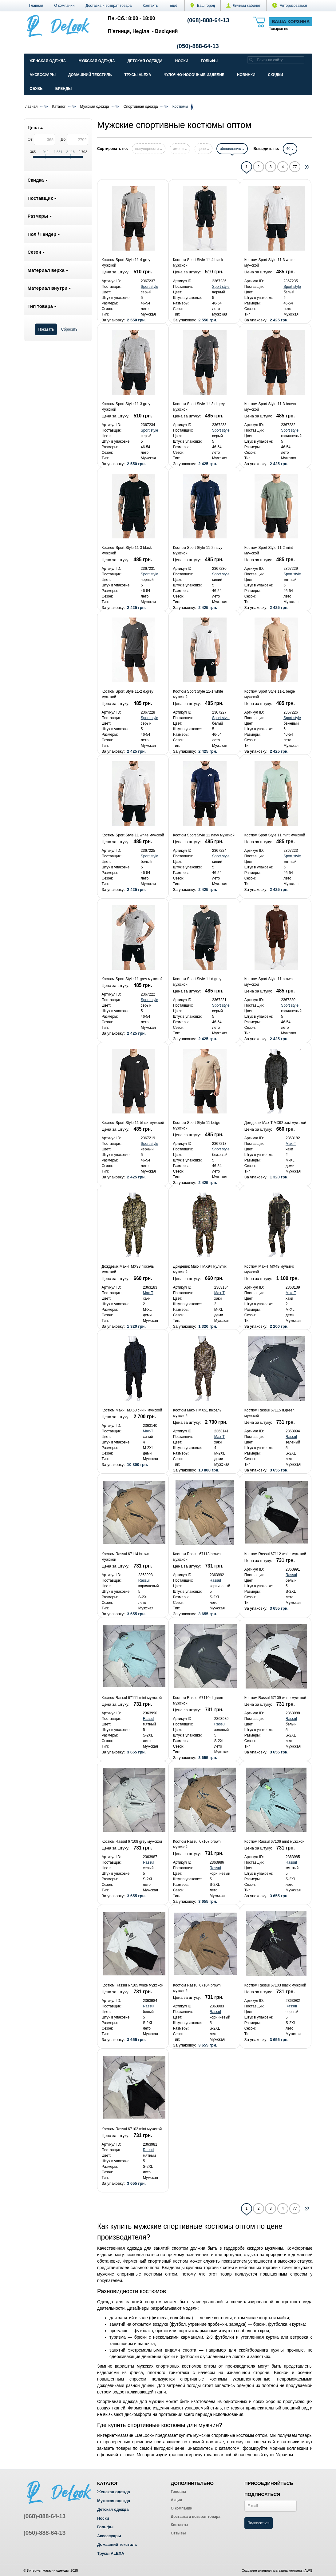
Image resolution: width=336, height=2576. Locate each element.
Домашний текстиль (90, 75)
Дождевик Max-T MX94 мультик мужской (200, 1269)
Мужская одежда (96, 61)
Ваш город (202, 5)
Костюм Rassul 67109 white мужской (275, 1698)
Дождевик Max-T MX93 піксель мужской (127, 1269)
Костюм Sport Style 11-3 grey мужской (125, 407)
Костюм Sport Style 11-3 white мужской (269, 263)
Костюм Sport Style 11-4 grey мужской (125, 263)
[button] (173, 5)
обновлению (232, 149)
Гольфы (209, 61)
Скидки (275, 75)
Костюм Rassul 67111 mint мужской (131, 1698)
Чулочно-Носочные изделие (194, 75)
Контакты (151, 5)
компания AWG (301, 2570)
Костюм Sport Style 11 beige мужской (196, 1125)
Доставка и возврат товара (108, 5)
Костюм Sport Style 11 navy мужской (204, 835)
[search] (251, 59)
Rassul (291, 1437)
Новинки (246, 75)
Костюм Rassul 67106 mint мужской (274, 1841)
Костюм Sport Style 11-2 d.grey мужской (127, 694)
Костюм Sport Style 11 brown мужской (268, 982)
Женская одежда (48, 61)
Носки (181, 61)
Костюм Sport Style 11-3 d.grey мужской (199, 407)
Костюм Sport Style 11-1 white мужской (198, 694)
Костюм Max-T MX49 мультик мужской (269, 1269)
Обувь (36, 89)
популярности (148, 149)
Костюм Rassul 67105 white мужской (132, 1985)
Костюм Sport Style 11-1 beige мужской (269, 694)
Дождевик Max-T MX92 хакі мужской (275, 1123)
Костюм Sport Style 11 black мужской (132, 1123)
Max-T (291, 1143)
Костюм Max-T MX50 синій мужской (131, 1410)
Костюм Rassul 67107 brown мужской (197, 1844)
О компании (64, 5)
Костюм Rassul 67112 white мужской (275, 1554)
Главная (36, 5)
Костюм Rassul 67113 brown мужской (197, 1557)
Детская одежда (145, 61)
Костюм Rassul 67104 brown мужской (197, 1988)
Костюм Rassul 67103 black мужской (275, 1985)
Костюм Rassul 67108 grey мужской (131, 1841)
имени (180, 149)
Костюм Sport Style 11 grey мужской (131, 979)
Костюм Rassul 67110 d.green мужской (198, 1700)
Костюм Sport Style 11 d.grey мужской (197, 982)
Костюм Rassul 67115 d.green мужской (269, 1413)
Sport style (149, 286)
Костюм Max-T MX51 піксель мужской (197, 1413)
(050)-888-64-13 (198, 46)
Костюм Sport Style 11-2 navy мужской (197, 550)
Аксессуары (43, 75)
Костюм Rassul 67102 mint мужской (131, 2129)
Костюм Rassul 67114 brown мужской (125, 1557)
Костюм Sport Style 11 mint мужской (274, 835)
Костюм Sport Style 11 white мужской (132, 835)
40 (290, 149)
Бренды (63, 89)
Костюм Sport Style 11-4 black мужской (198, 263)
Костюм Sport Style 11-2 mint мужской (268, 550)
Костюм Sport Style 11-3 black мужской (126, 550)
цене (203, 149)
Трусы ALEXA (138, 75)
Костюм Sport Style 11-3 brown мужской (270, 407)
